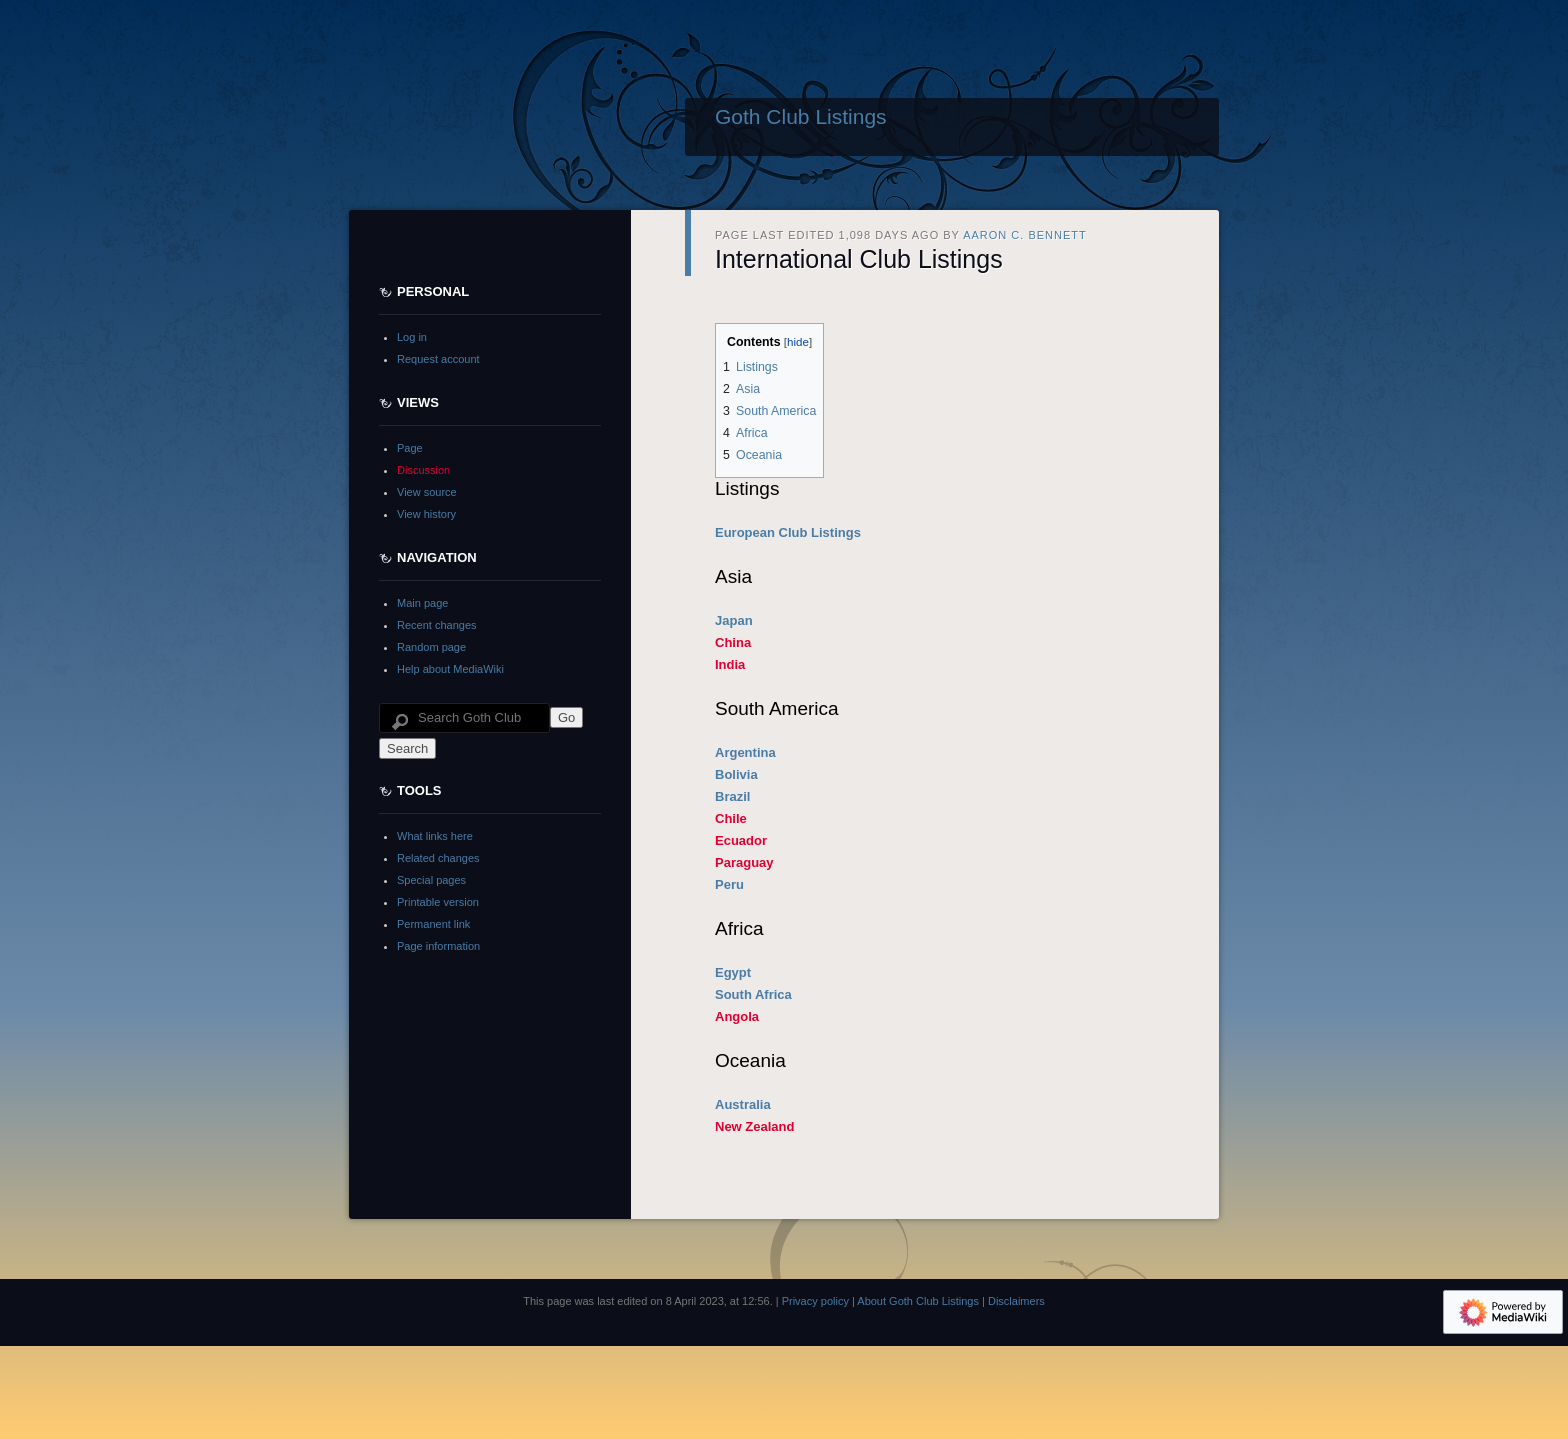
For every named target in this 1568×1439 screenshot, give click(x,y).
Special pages (431, 880)
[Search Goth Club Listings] (464, 718)
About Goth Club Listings (918, 1301)
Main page (422, 603)
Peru (729, 884)
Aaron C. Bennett (1025, 235)
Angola (737, 1016)
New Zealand (754, 1126)
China (733, 642)
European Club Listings (788, 532)
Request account (438, 359)
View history (426, 514)
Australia (743, 1104)
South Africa (753, 994)
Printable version (438, 902)
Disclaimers (1016, 1301)
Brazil (732, 796)
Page (410, 448)
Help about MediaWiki (450, 669)
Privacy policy (815, 1301)
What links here (435, 836)
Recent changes (437, 625)
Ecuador (741, 840)
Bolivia (736, 774)
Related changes (438, 858)
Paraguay (744, 862)
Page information (438, 946)
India (730, 664)
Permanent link (433, 924)
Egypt (733, 972)
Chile (731, 818)
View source (427, 492)
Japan (734, 620)
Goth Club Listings (801, 116)
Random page (431, 647)
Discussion (423, 470)
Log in (412, 337)
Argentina (745, 752)
